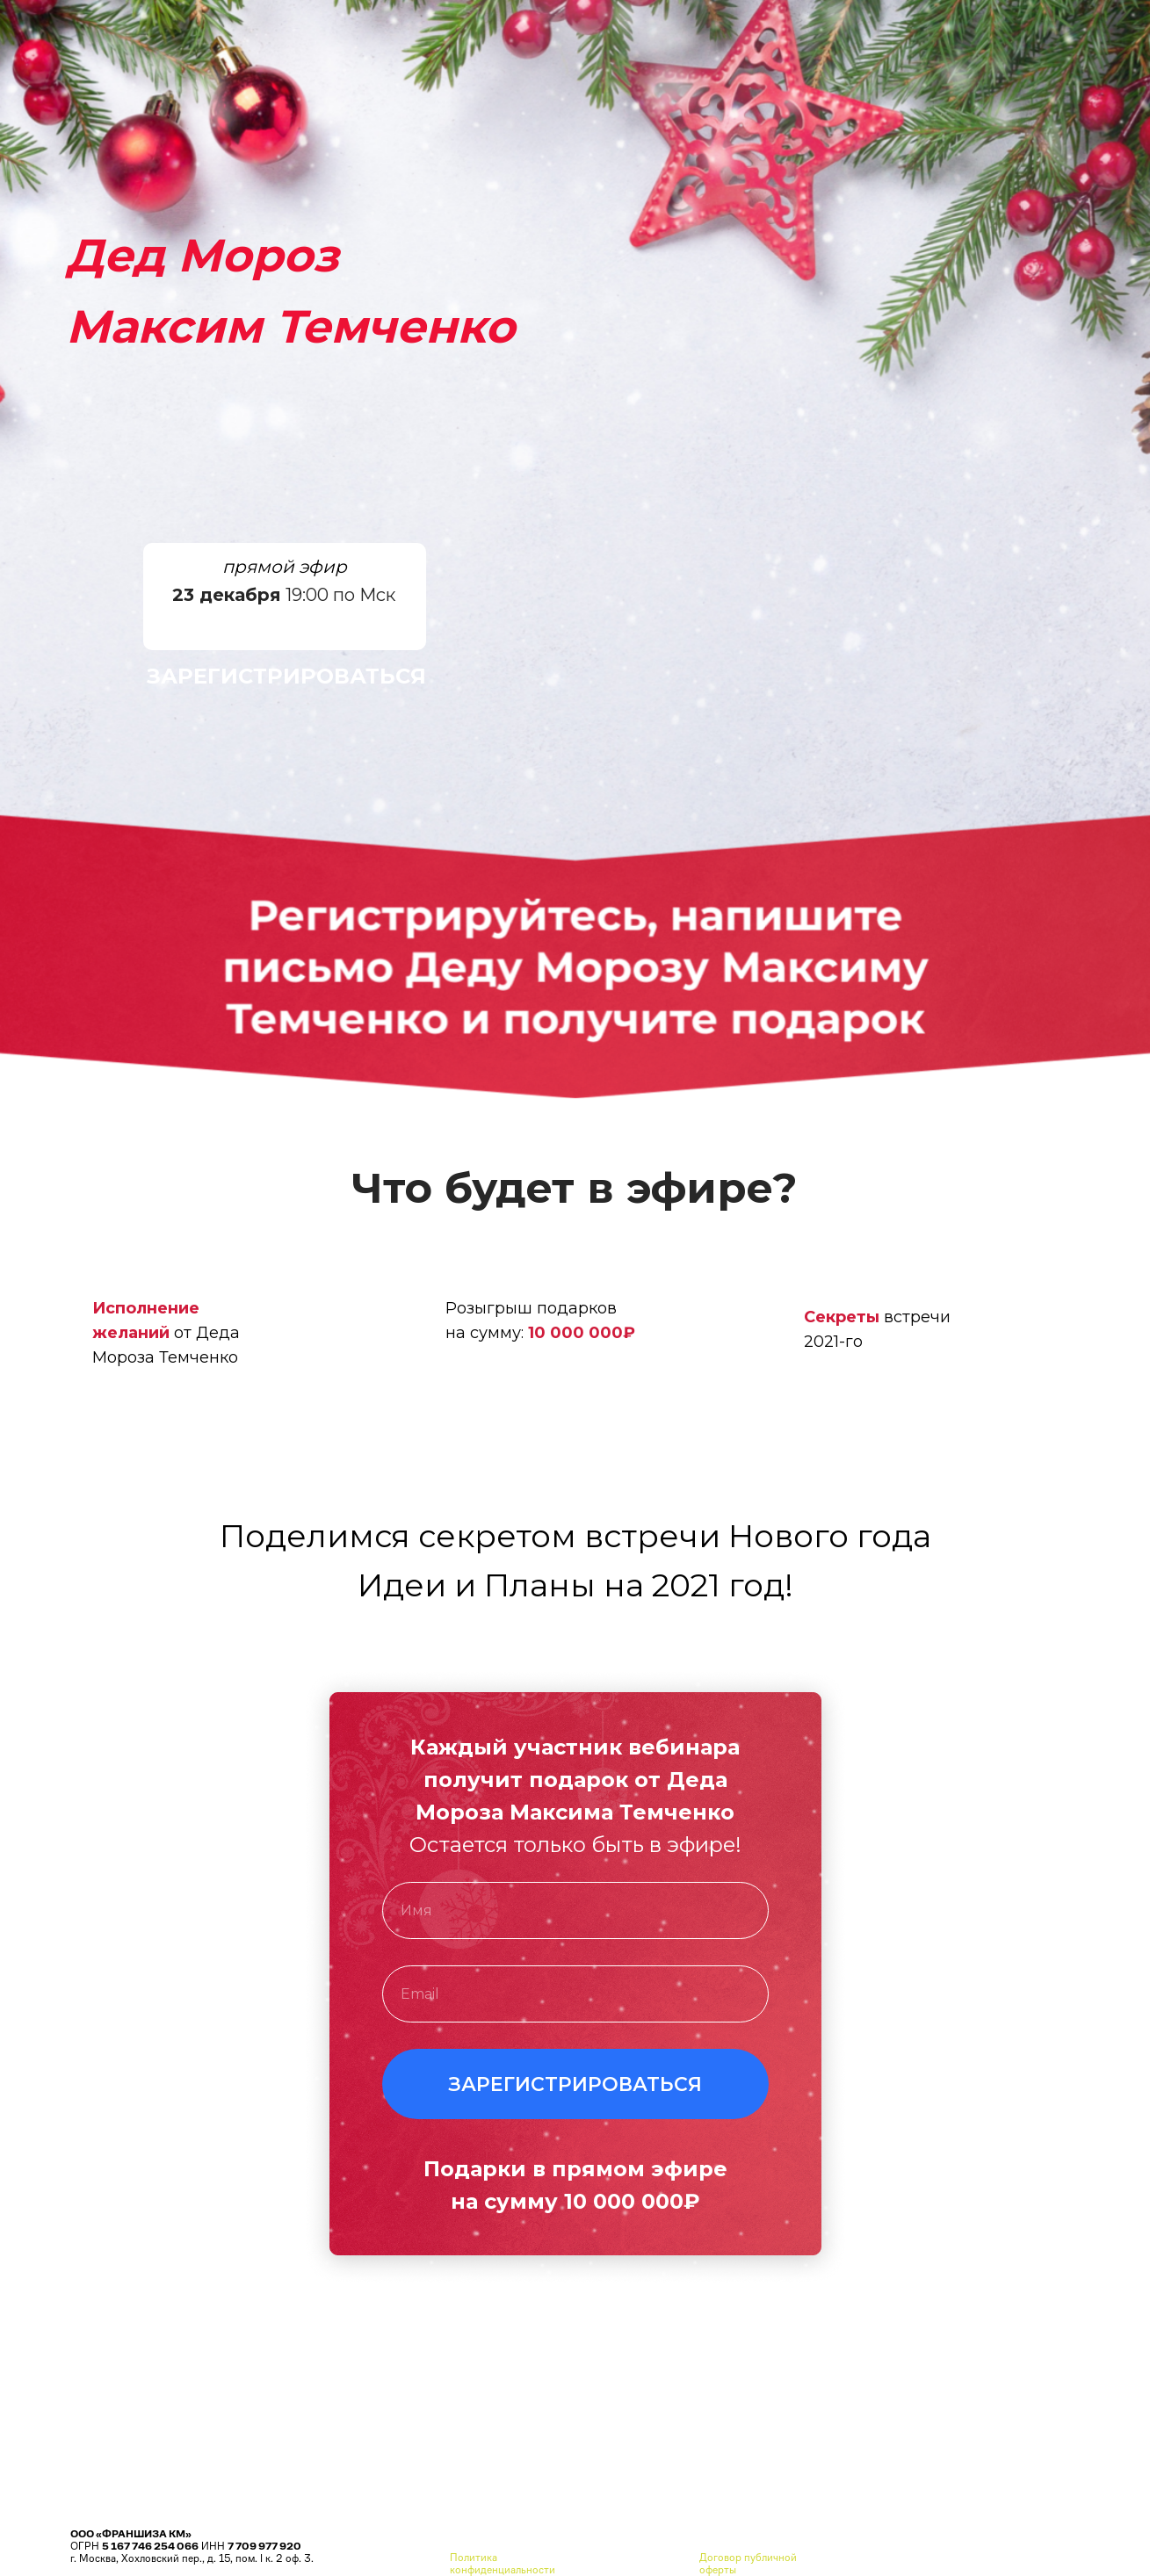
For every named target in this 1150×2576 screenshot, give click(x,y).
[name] (575, 1910)
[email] (575, 1993)
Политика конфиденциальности (502, 2563)
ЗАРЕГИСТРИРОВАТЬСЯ (286, 676)
